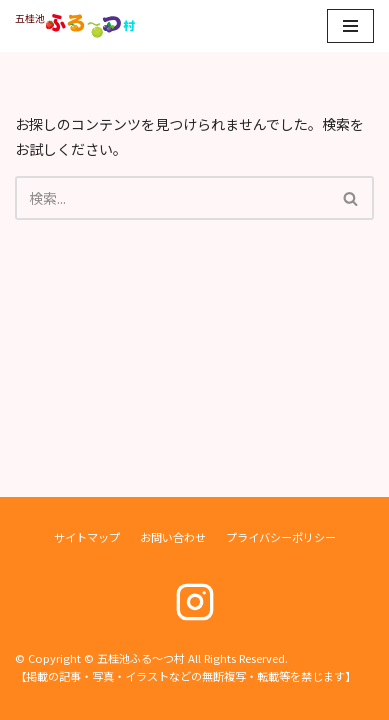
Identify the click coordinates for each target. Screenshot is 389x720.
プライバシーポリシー (281, 537)
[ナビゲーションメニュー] (350, 26)
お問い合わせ (173, 537)
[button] (350, 198)
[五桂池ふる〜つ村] (75, 26)
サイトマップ (87, 537)
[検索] (172, 198)
